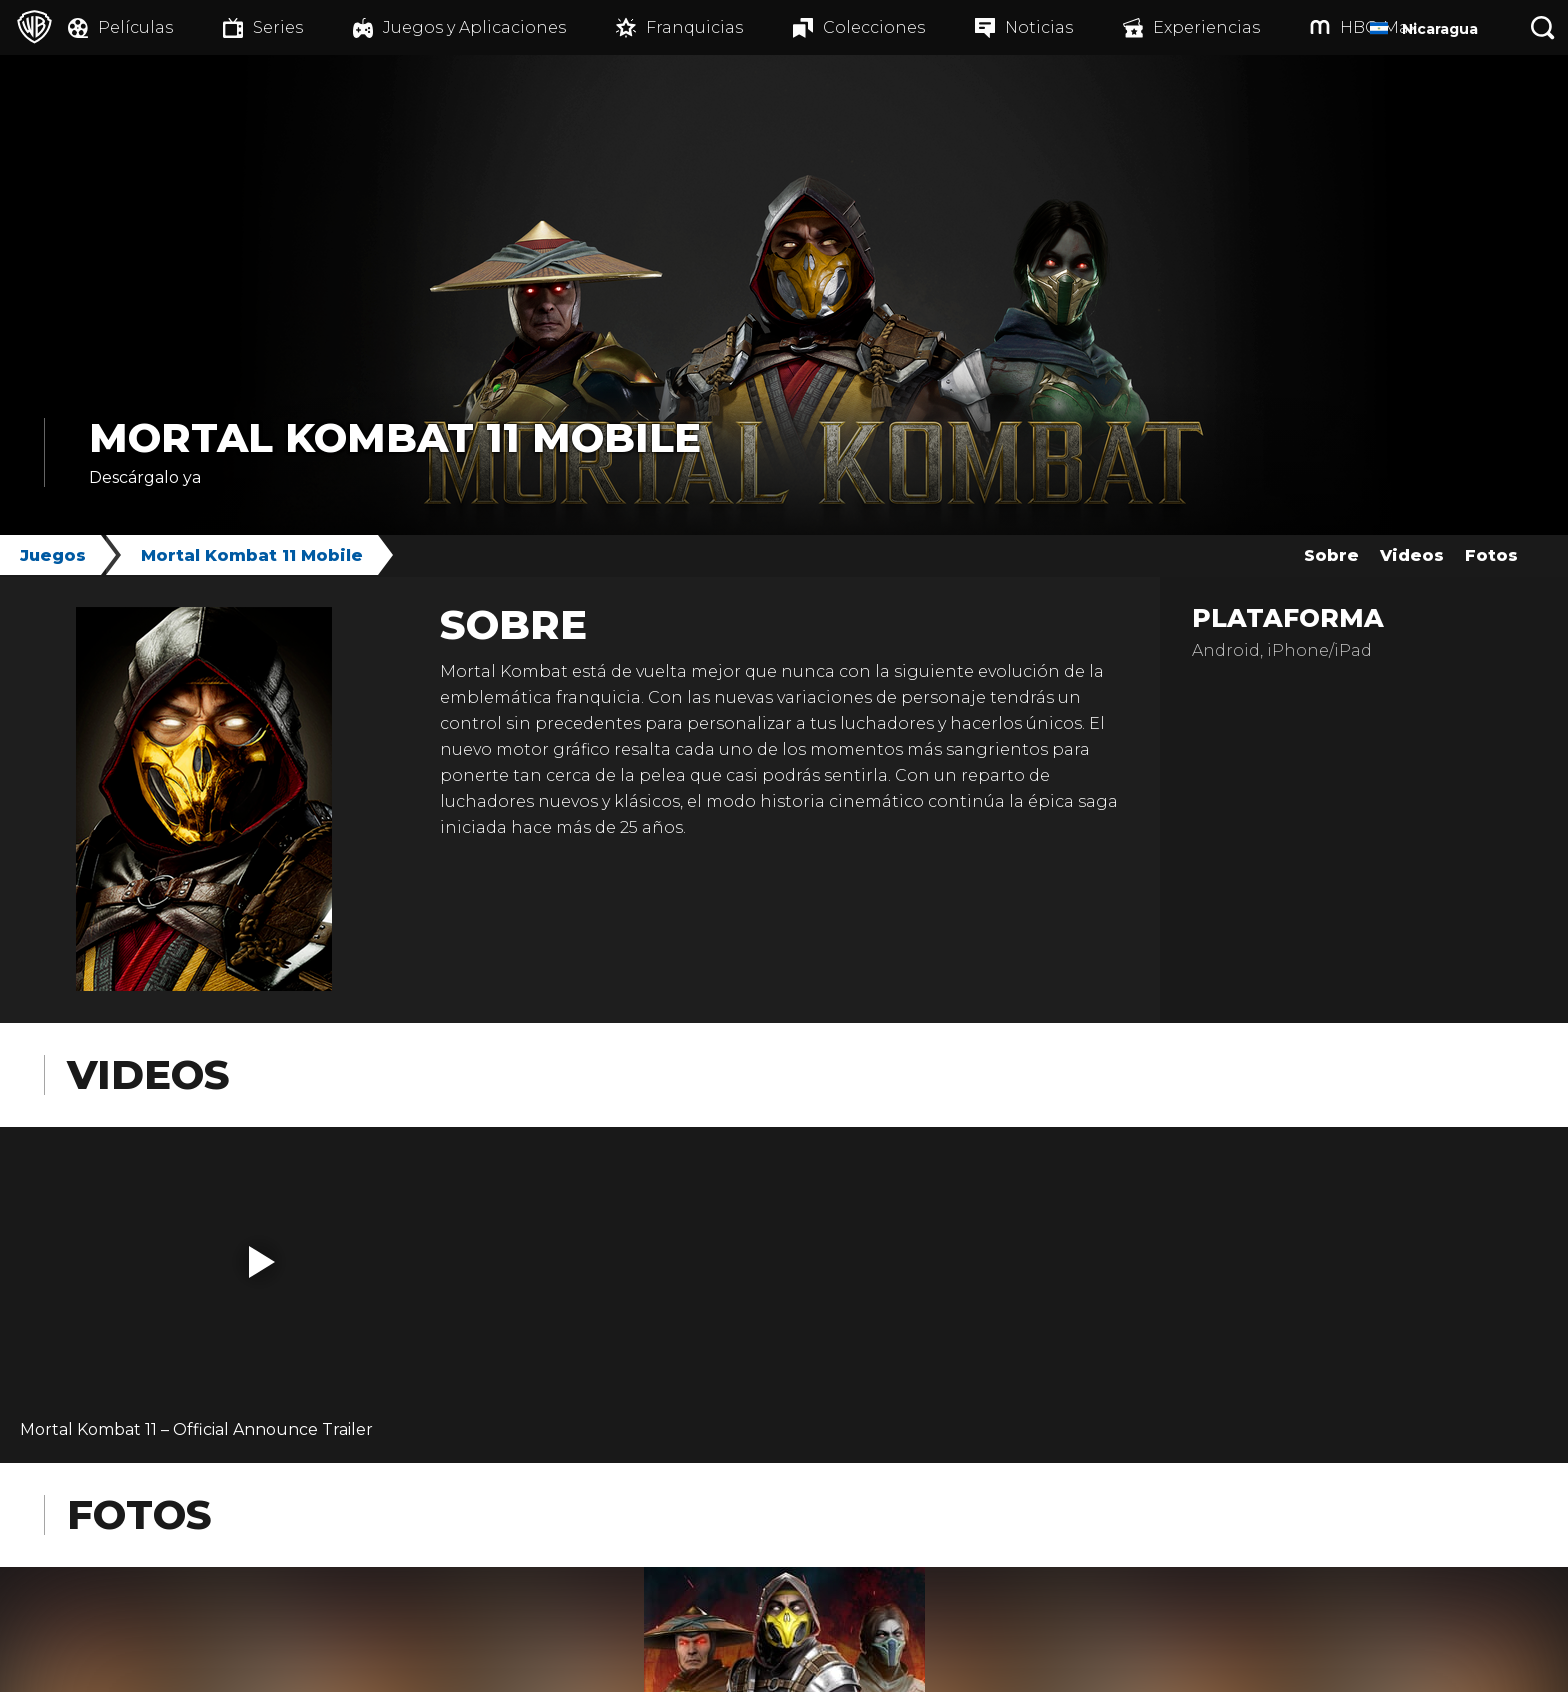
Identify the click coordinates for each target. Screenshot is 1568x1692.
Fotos (1491, 555)
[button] (262, 1262)
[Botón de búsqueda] (1543, 27)
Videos (1412, 555)
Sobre (1331, 555)
